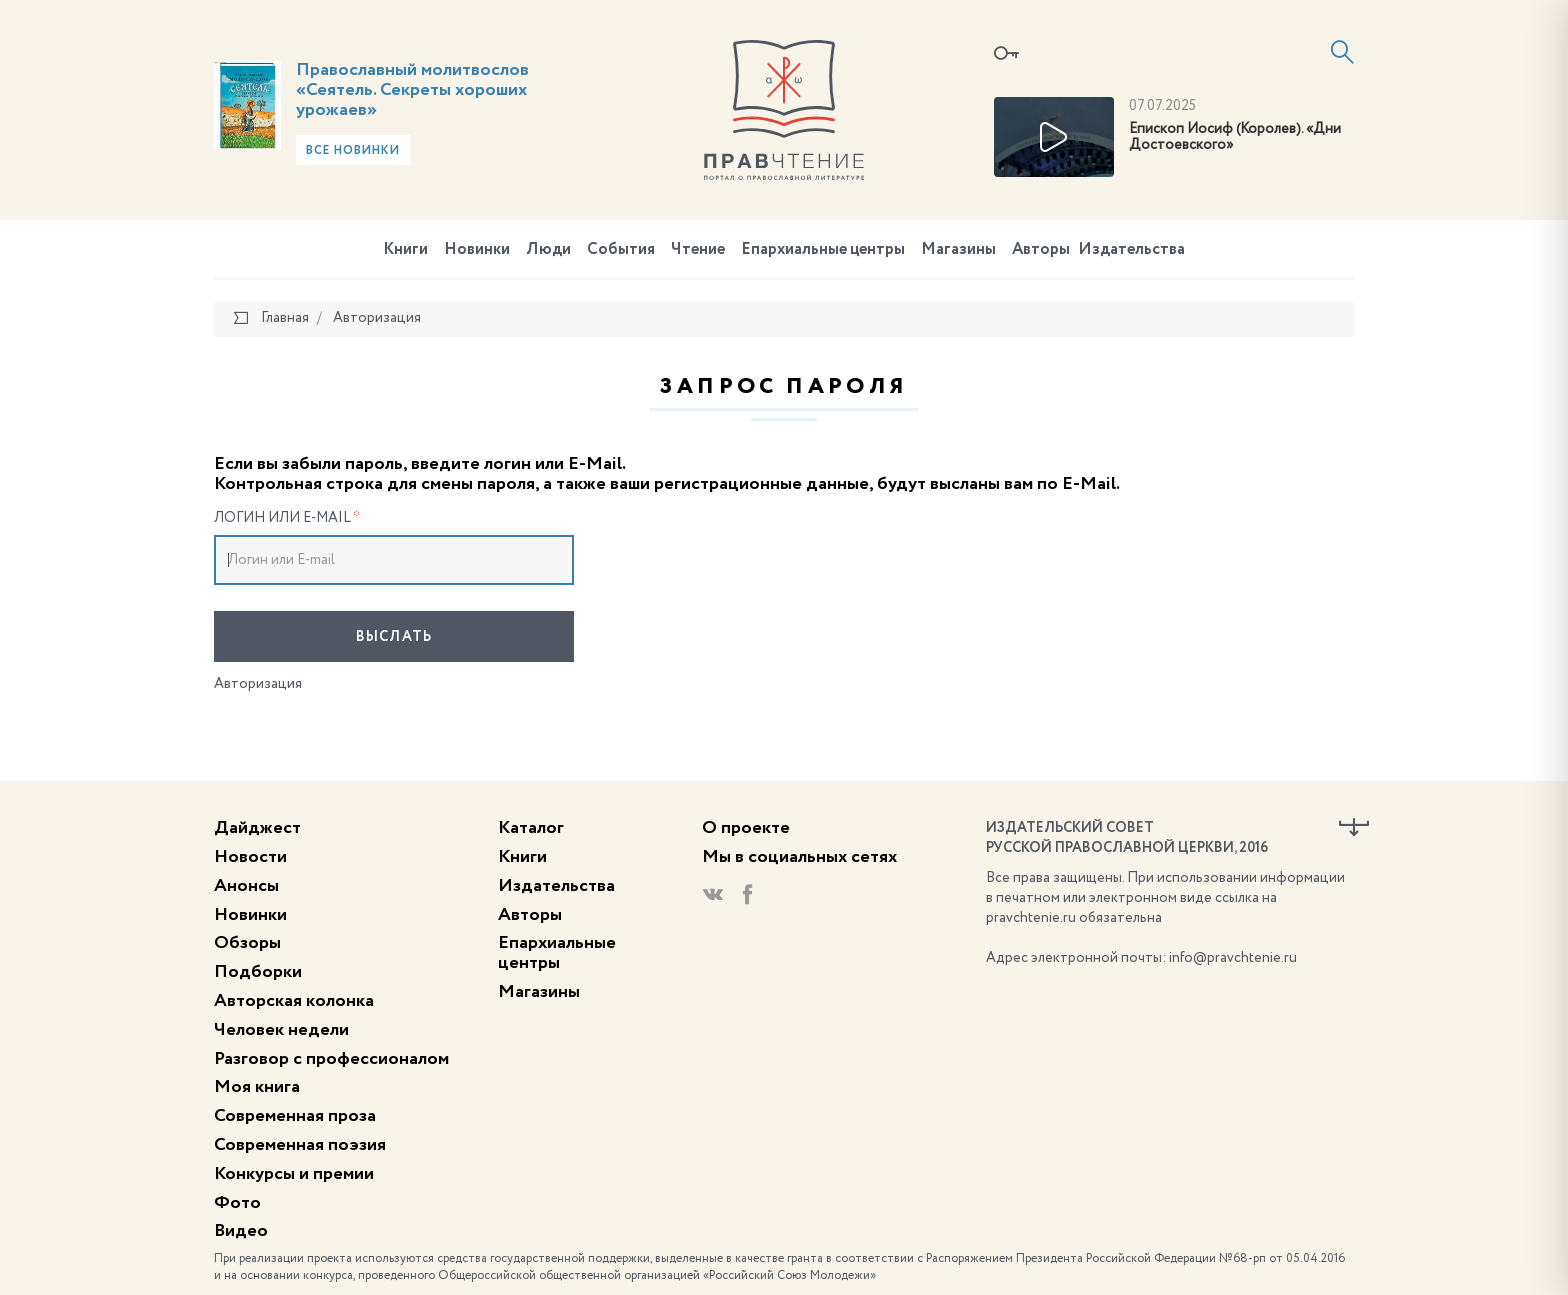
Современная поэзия (300, 1145)
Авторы (1041, 250)
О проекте (746, 828)
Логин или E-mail (287, 518)
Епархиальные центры (823, 250)
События (621, 250)
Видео (241, 1231)
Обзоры (247, 943)
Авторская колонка (294, 1001)
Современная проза (295, 1116)
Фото (237, 1203)
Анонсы (246, 886)
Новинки (477, 250)
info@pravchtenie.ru (1233, 958)
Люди (548, 250)
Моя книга (257, 1087)
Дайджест (257, 828)
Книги (405, 250)
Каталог (531, 828)
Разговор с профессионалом (331, 1059)
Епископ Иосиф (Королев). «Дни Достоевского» (1235, 137)
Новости (250, 857)
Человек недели (281, 1030)
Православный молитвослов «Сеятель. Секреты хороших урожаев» (412, 90)
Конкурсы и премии (294, 1174)
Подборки (258, 972)
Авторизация (258, 684)
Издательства (1131, 250)
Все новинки (353, 151)
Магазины (958, 250)
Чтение (698, 250)
